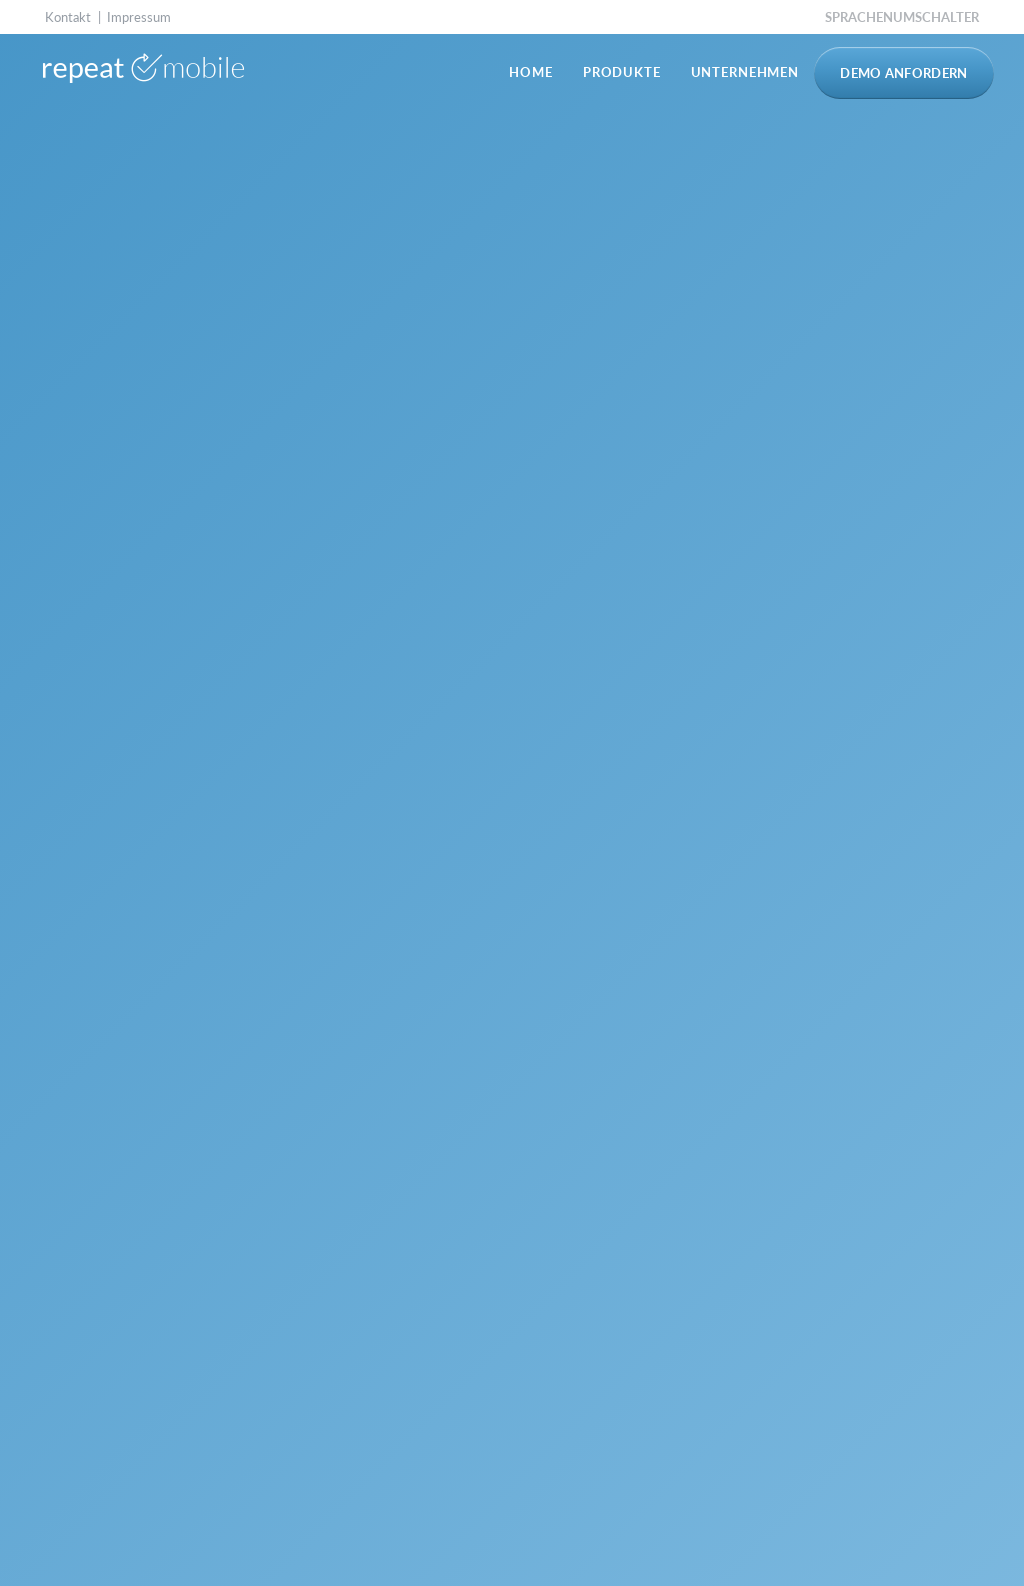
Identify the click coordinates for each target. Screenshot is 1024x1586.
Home (530, 72)
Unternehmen (745, 72)
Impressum (139, 17)
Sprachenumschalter (902, 17)
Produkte (622, 72)
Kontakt (68, 17)
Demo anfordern (904, 73)
